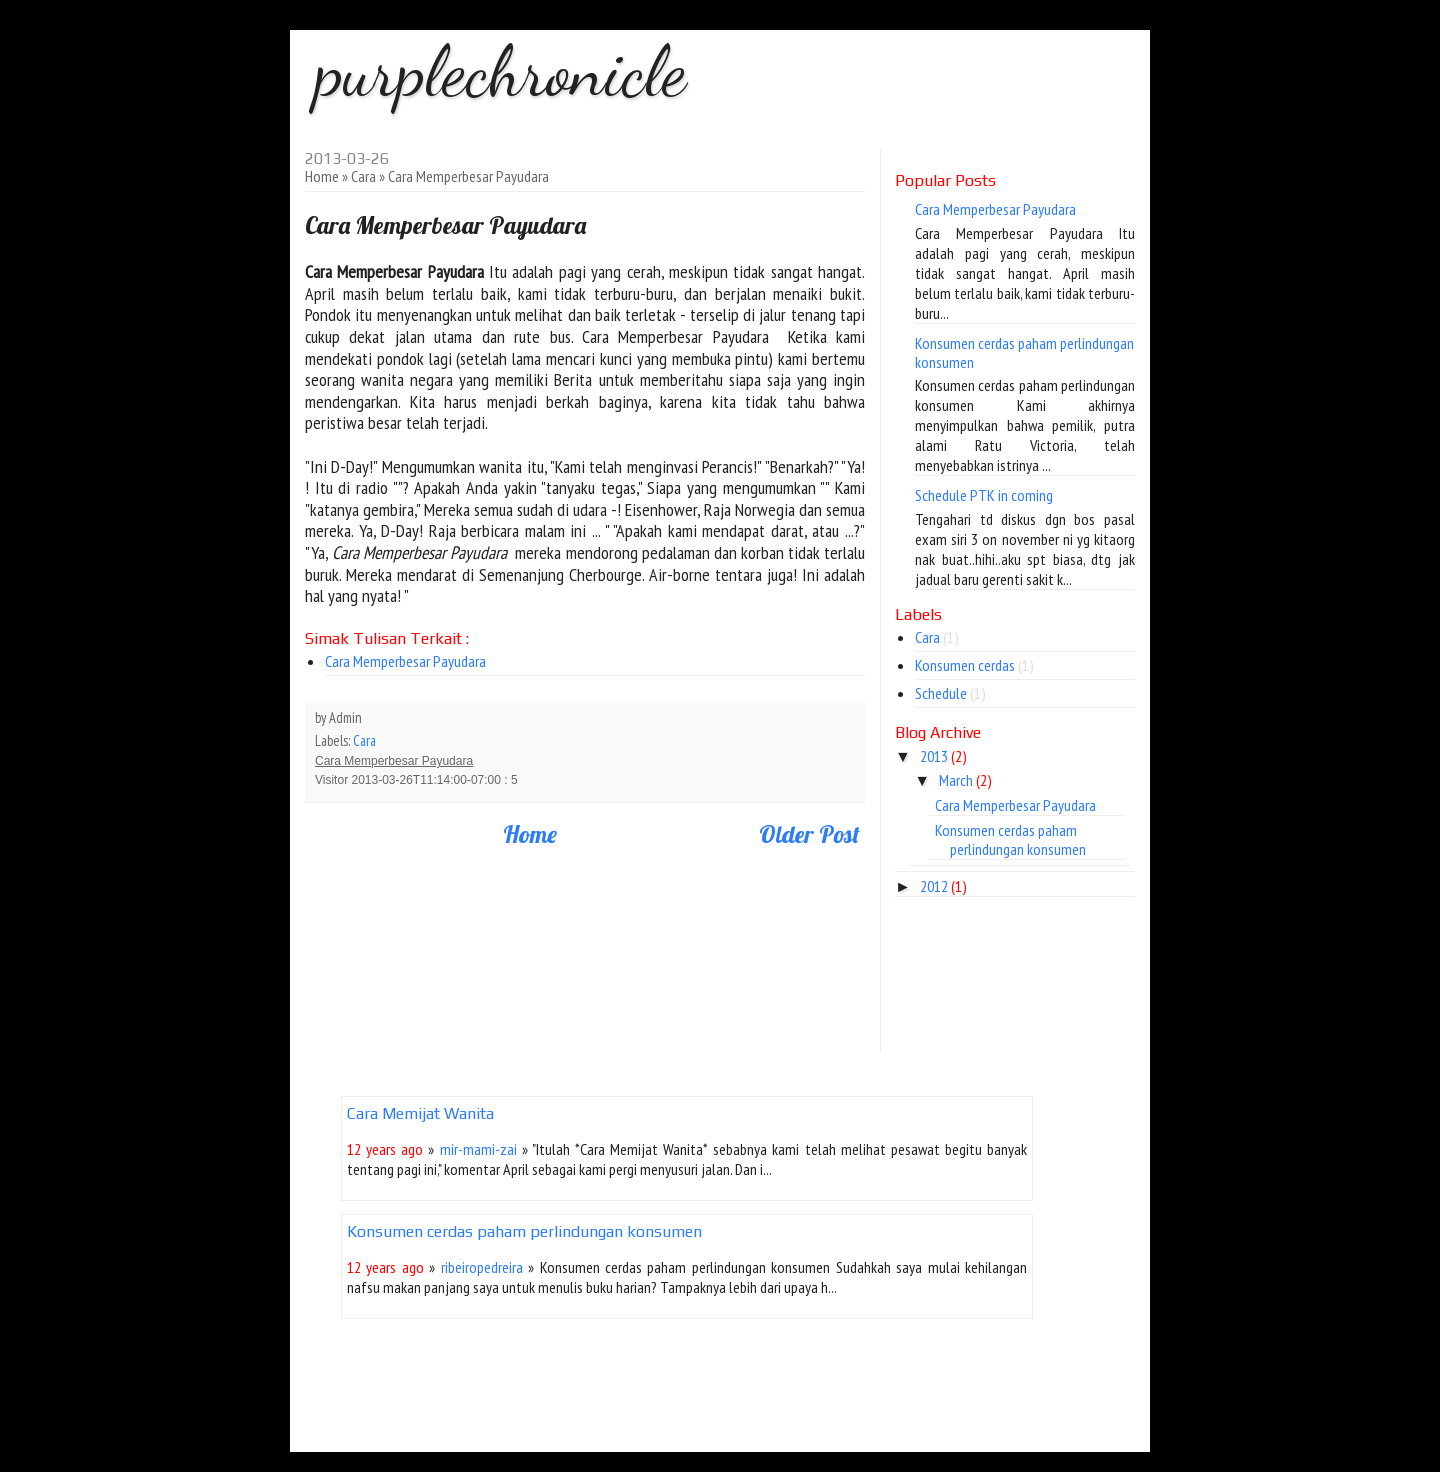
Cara (363, 176)
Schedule (941, 693)
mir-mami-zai (478, 1149)
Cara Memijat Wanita (420, 1113)
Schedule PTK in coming (984, 495)
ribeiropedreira (482, 1267)
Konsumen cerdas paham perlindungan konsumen (1024, 352)
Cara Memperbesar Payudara (405, 661)
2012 (934, 886)
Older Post (809, 834)
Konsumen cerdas (965, 665)
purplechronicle (500, 72)
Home (322, 176)
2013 (934, 756)
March (956, 780)
